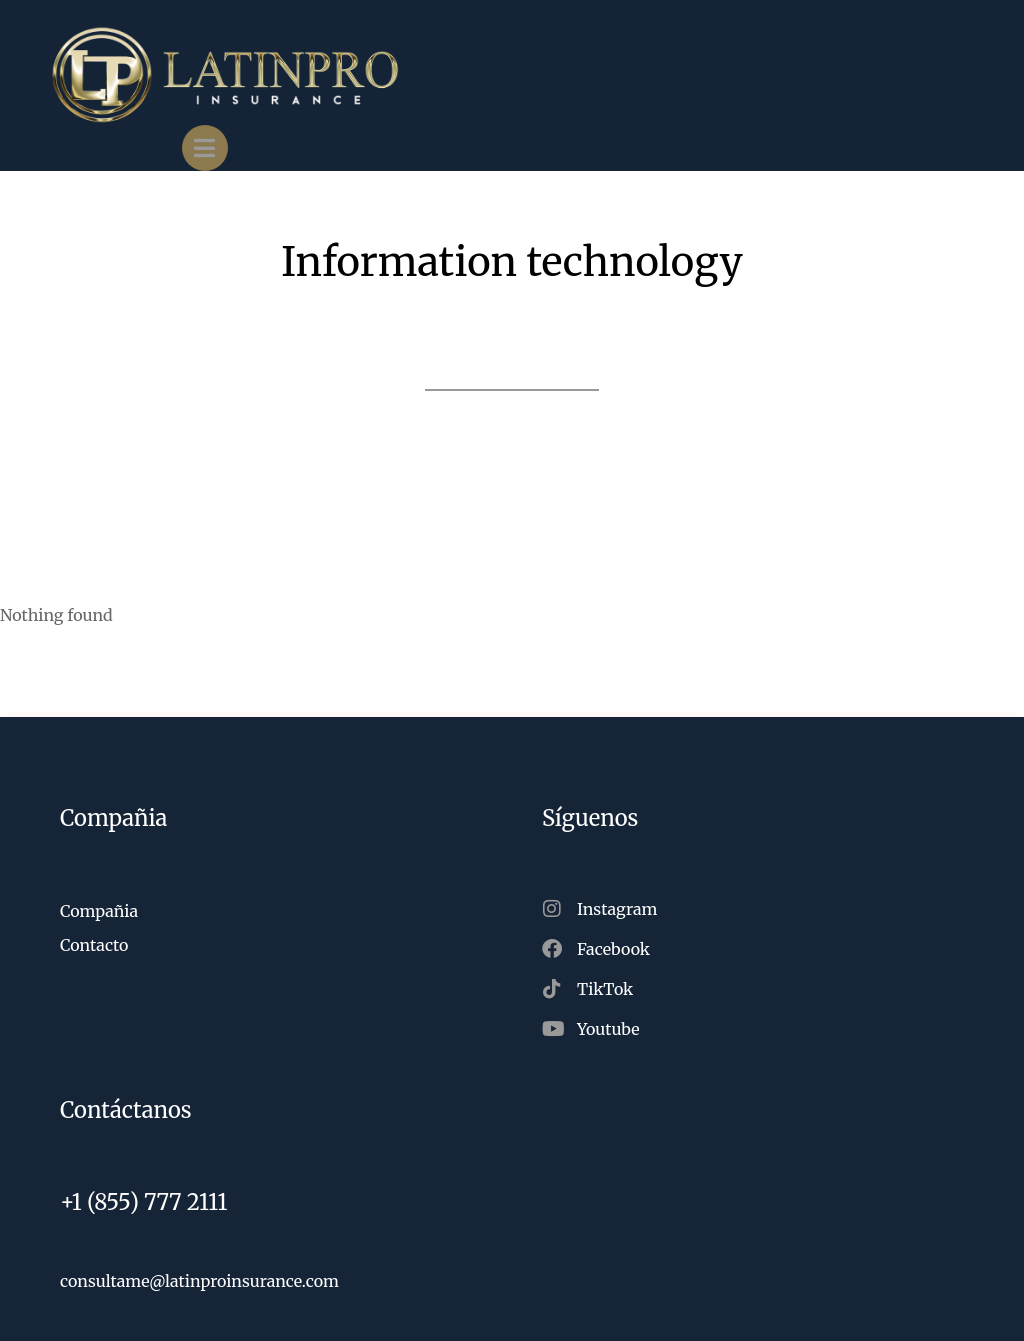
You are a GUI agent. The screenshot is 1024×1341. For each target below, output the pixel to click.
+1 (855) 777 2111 (144, 1202)
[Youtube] (753, 1029)
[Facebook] (753, 949)
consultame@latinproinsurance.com (199, 1281)
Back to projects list (512, 369)
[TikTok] (753, 989)
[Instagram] (753, 909)
